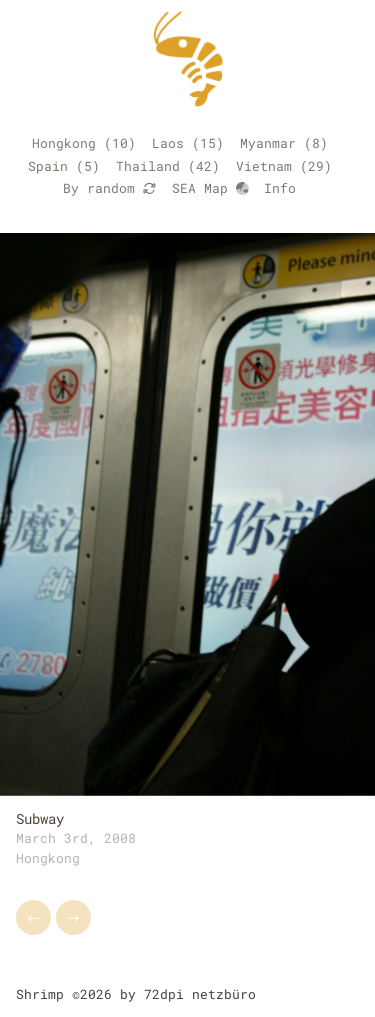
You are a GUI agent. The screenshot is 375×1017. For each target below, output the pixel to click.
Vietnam (264, 166)
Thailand (148, 166)
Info (280, 188)
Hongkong (64, 143)
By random (109, 188)
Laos (168, 143)
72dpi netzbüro (200, 994)
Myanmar (268, 143)
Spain (48, 166)
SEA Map (210, 188)
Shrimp (40, 994)
